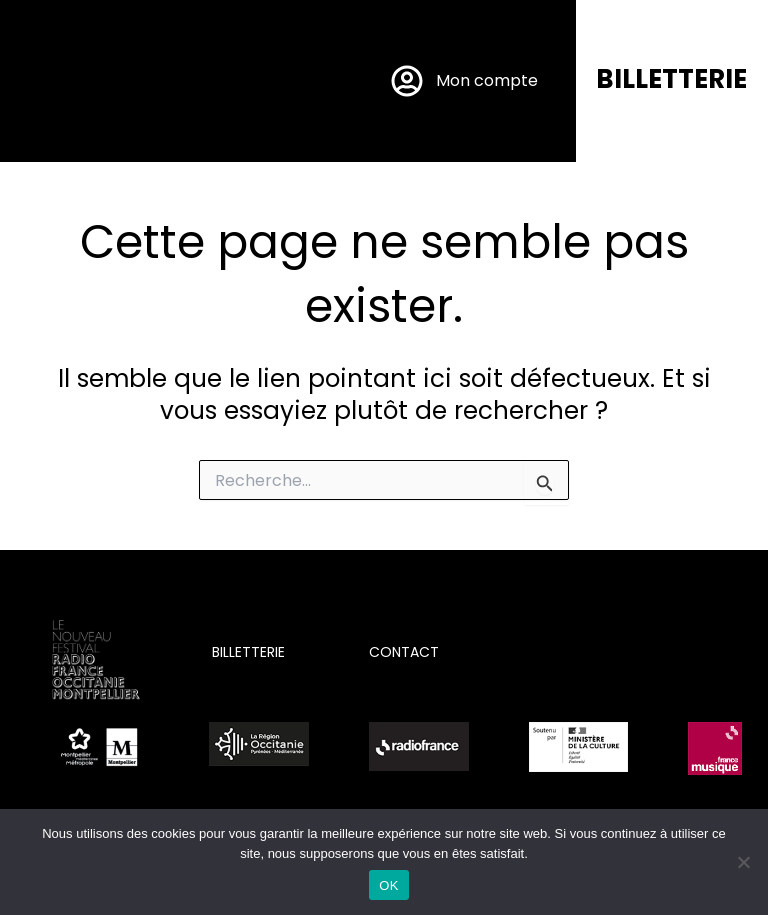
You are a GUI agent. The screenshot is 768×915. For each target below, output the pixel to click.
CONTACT (404, 652)
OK (388, 885)
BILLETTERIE (671, 79)
